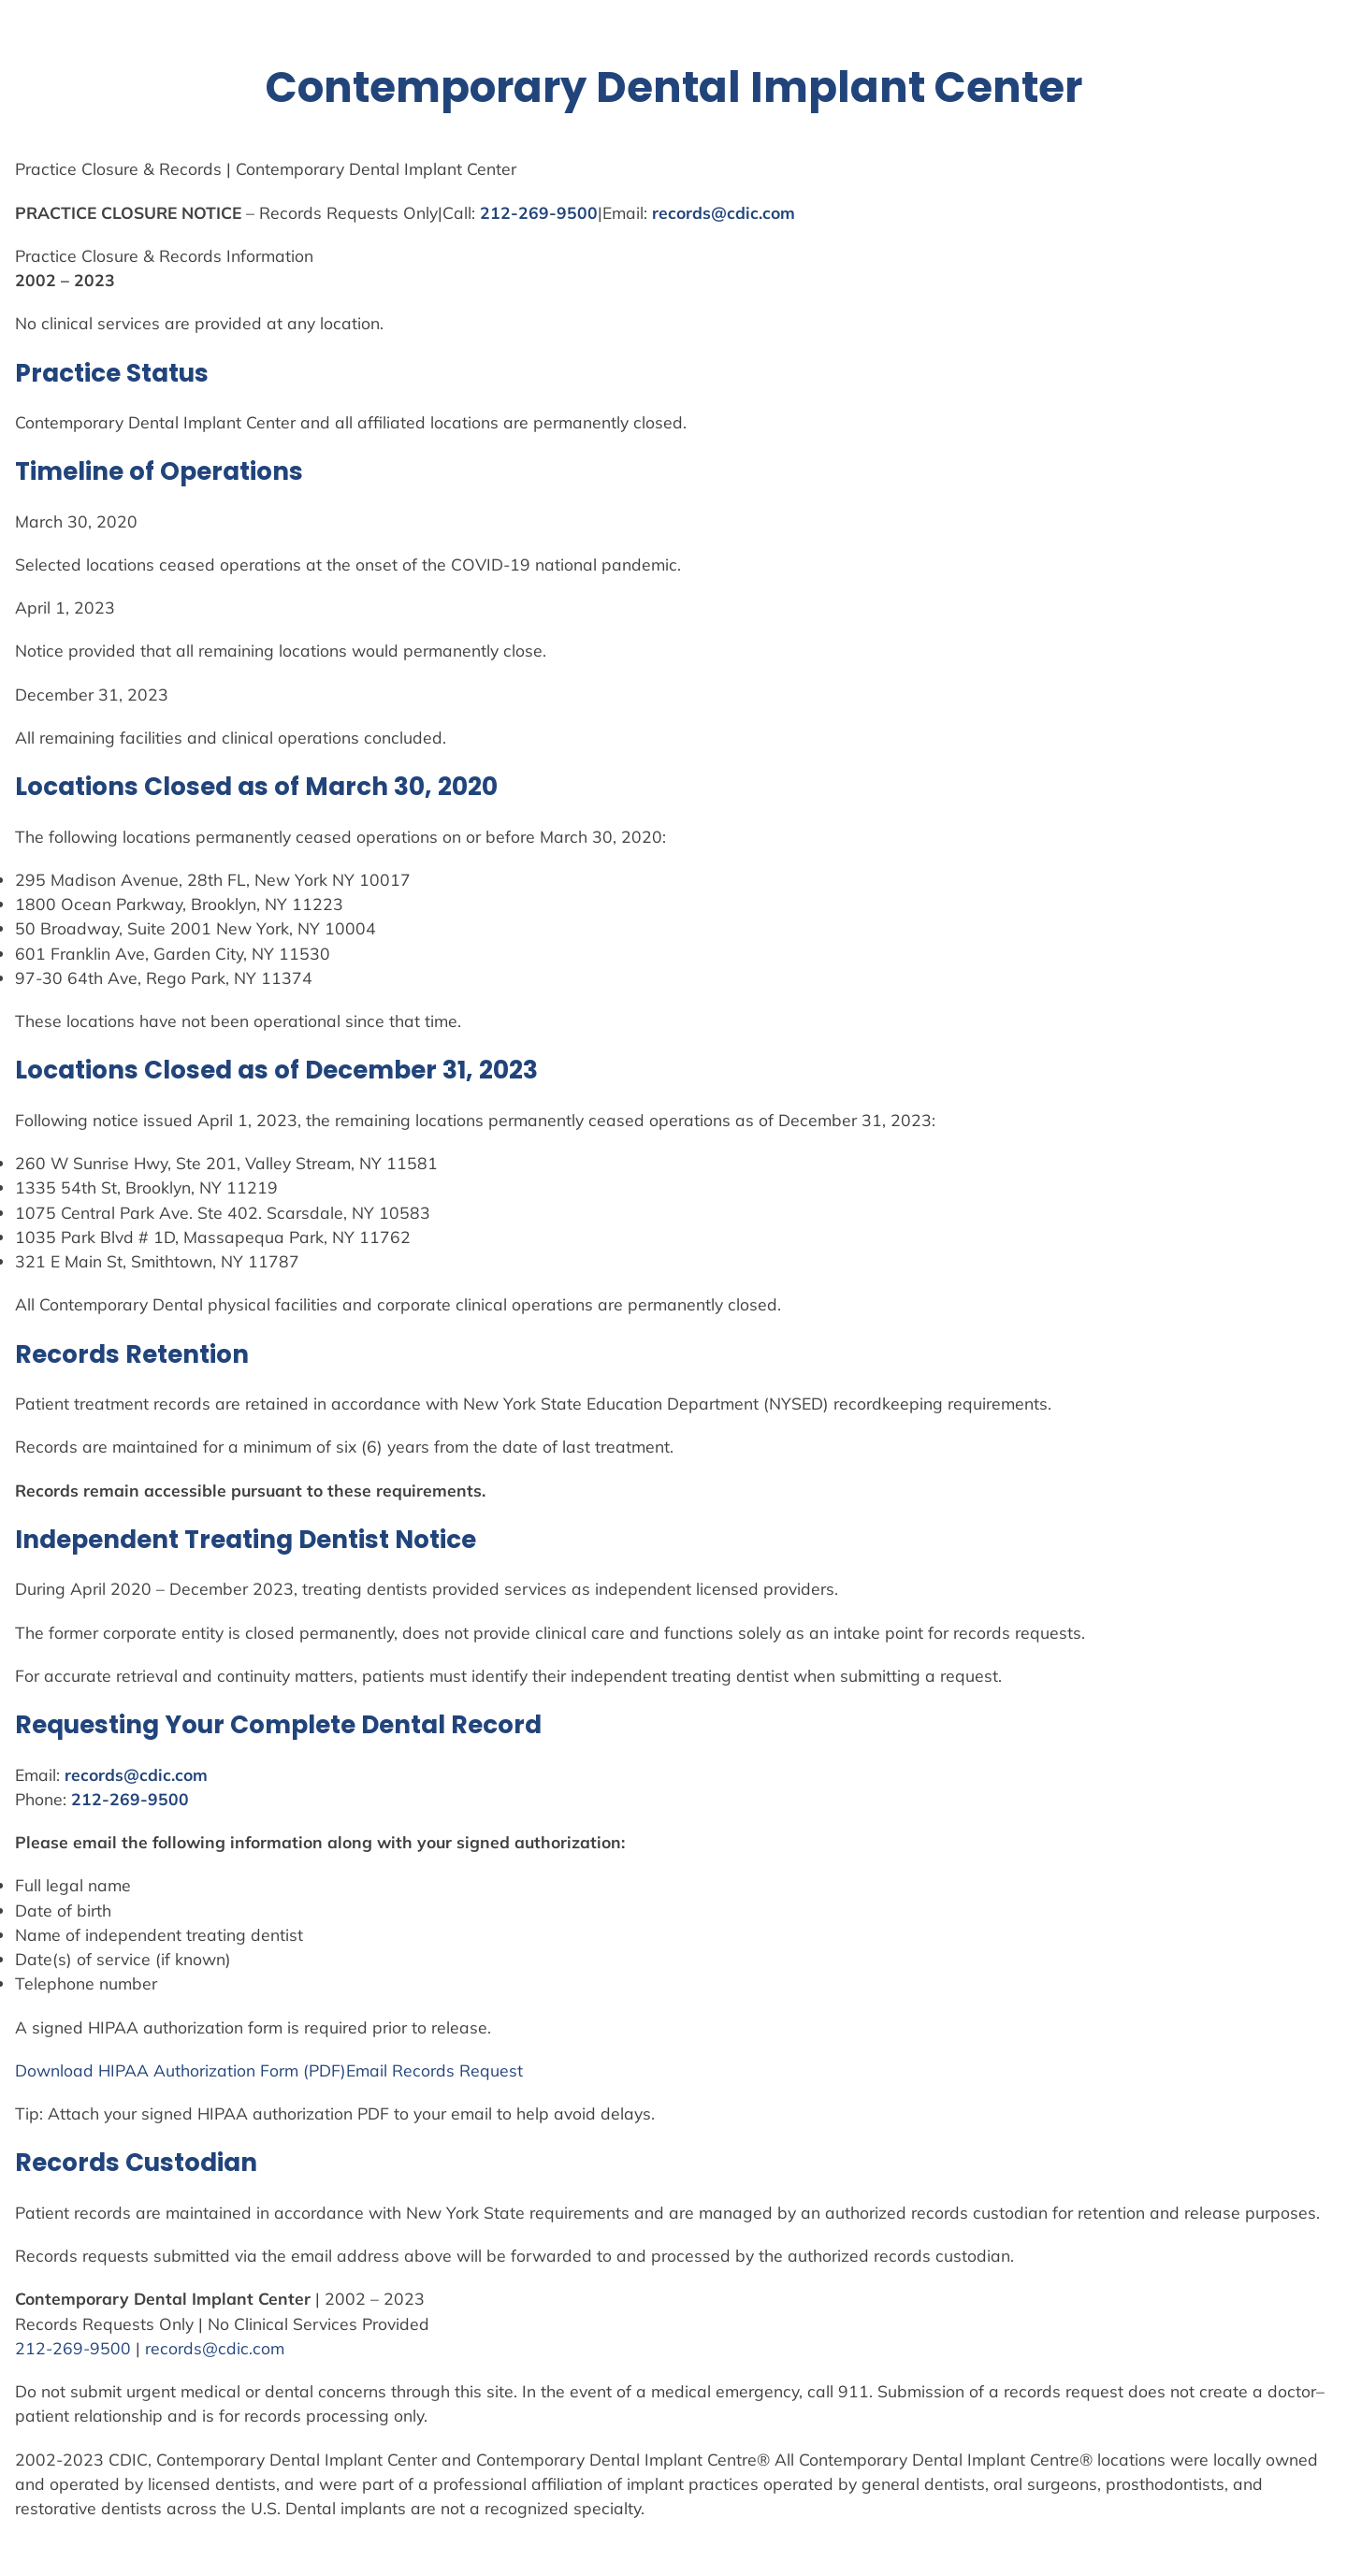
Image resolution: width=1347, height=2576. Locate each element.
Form (279, 2070)
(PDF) (322, 2070)
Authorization (204, 2070)
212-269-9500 (539, 212)
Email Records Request (434, 2070)
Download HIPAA (84, 2070)
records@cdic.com (723, 212)
